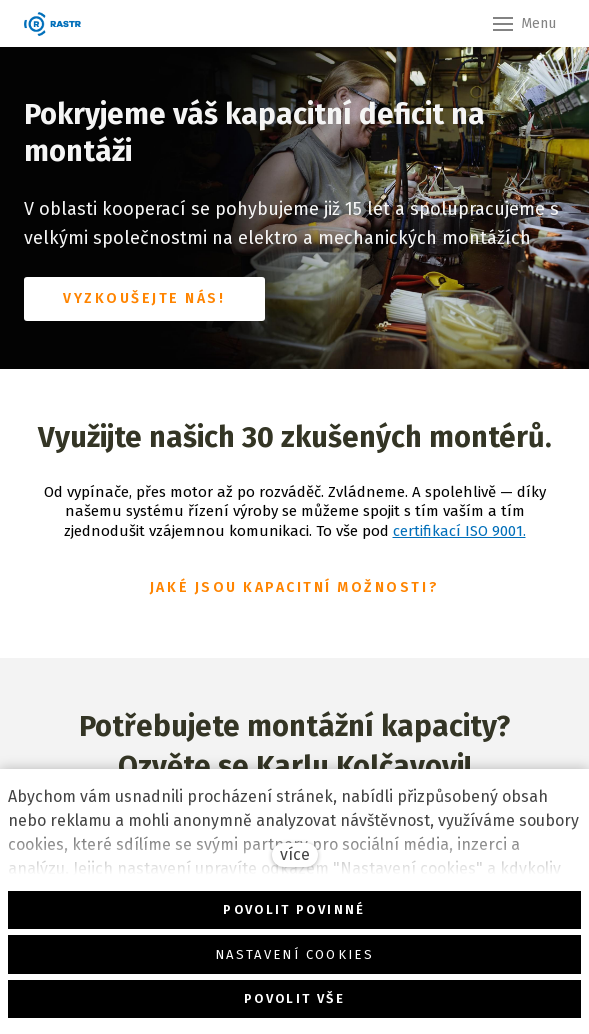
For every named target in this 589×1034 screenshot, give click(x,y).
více (295, 854)
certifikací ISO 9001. (459, 531)
